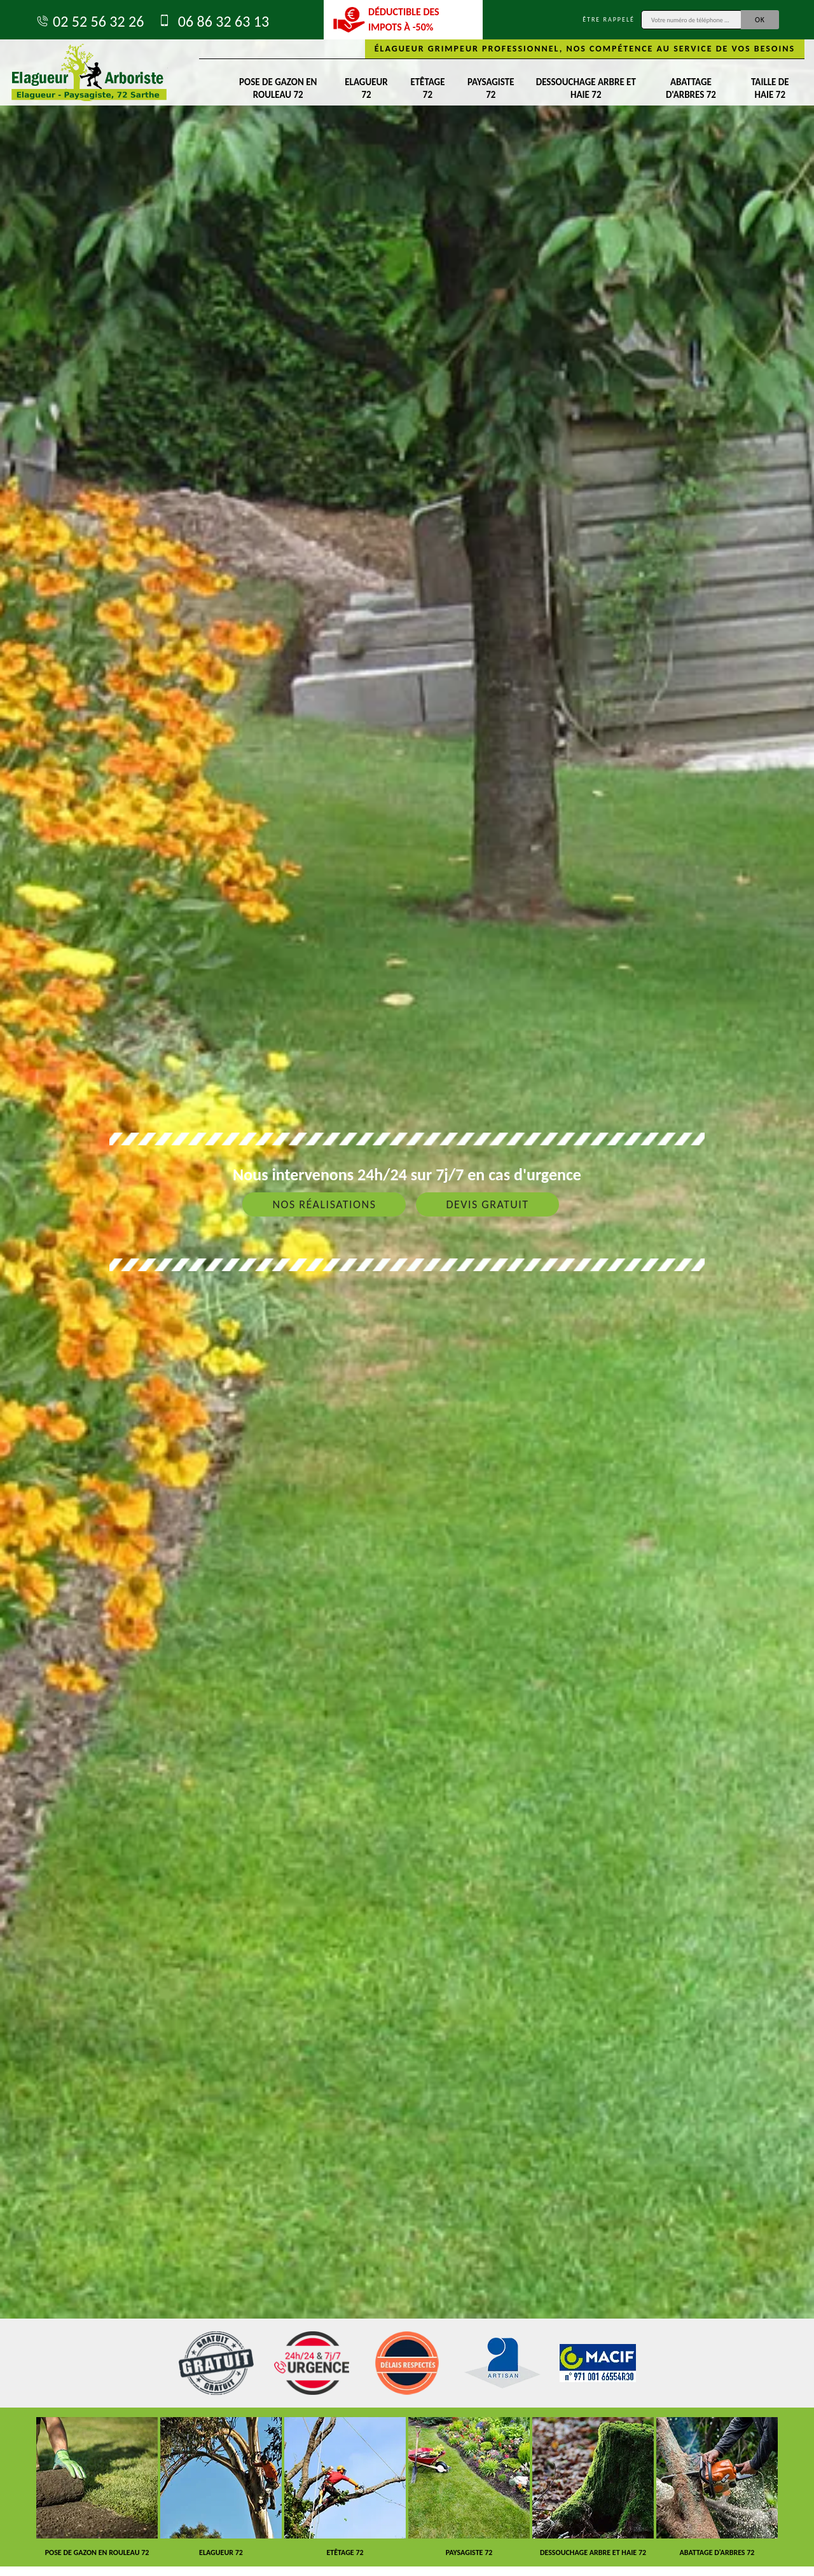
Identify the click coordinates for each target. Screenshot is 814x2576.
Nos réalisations (324, 1204)
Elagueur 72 (366, 88)
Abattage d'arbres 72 (691, 88)
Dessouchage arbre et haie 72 (586, 88)
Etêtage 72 (427, 88)
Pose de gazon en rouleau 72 (278, 88)
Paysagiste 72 (490, 88)
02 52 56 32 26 (89, 21)
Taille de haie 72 (770, 88)
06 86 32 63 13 (212, 21)
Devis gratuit (487, 1204)
